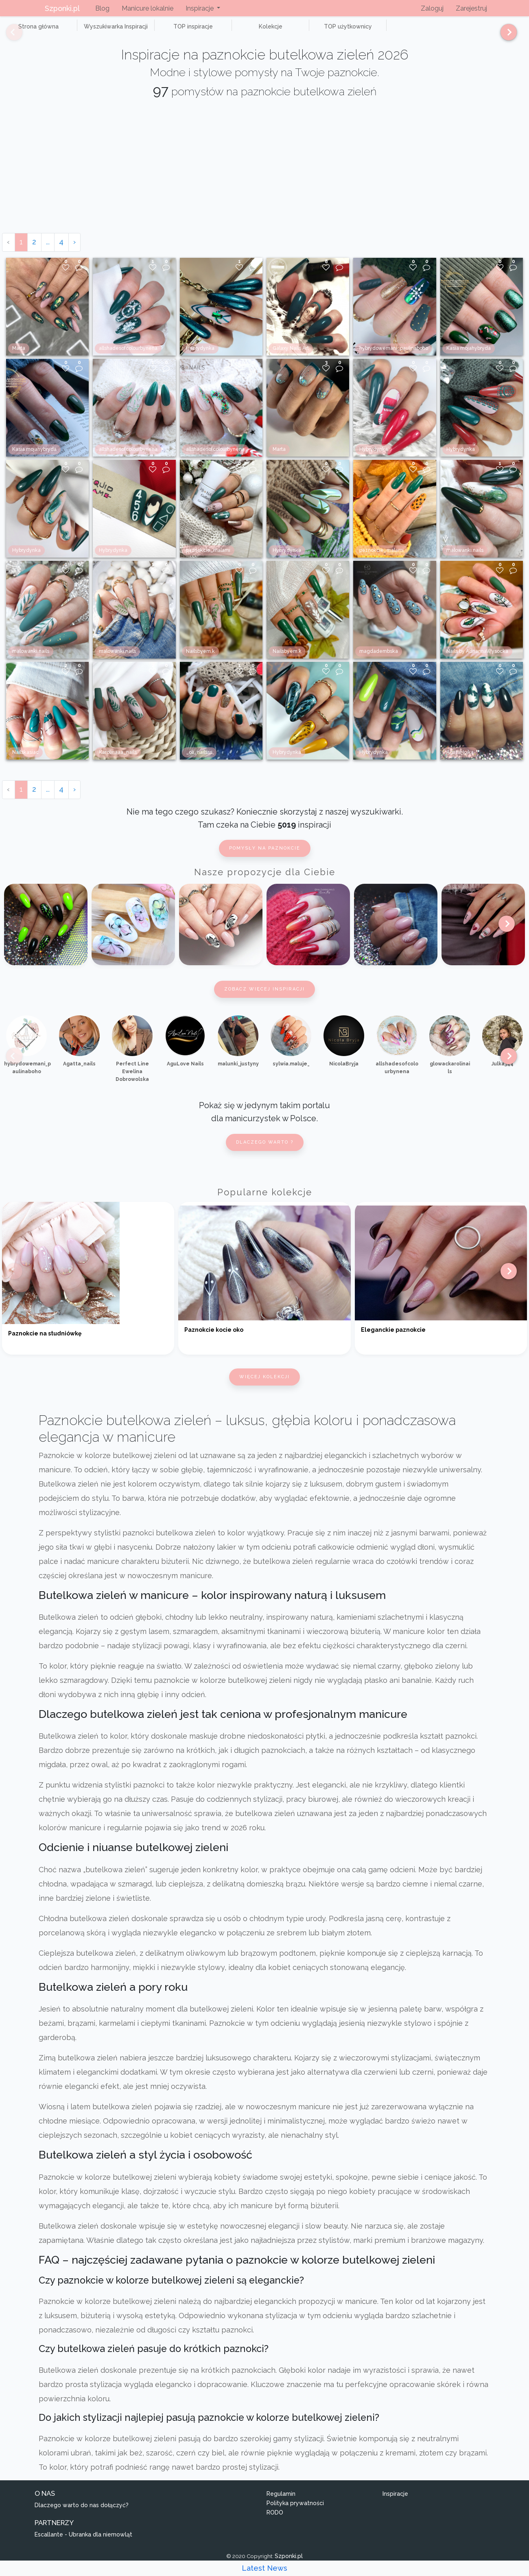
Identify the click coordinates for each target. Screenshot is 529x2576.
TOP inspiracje (162, 31)
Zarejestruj (471, 8)
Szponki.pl (62, 8)
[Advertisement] (264, 181)
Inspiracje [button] (200, 8)
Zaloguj (432, 8)
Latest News (264, 2568)
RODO (275, 2521)
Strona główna (32, 31)
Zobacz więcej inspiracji (264, 998)
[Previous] (8, 36)
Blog (102, 8)
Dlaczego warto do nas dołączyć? (82, 2514)
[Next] (506, 36)
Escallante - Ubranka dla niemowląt (83, 2544)
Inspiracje (395, 2503)
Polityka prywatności (295, 2512)
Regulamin (281, 2503)
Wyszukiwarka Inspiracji (97, 31)
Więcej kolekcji (264, 1386)
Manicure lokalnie (147, 8)
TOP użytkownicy (293, 31)
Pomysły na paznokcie (264, 857)
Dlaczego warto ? (264, 1151)
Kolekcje (228, 31)
